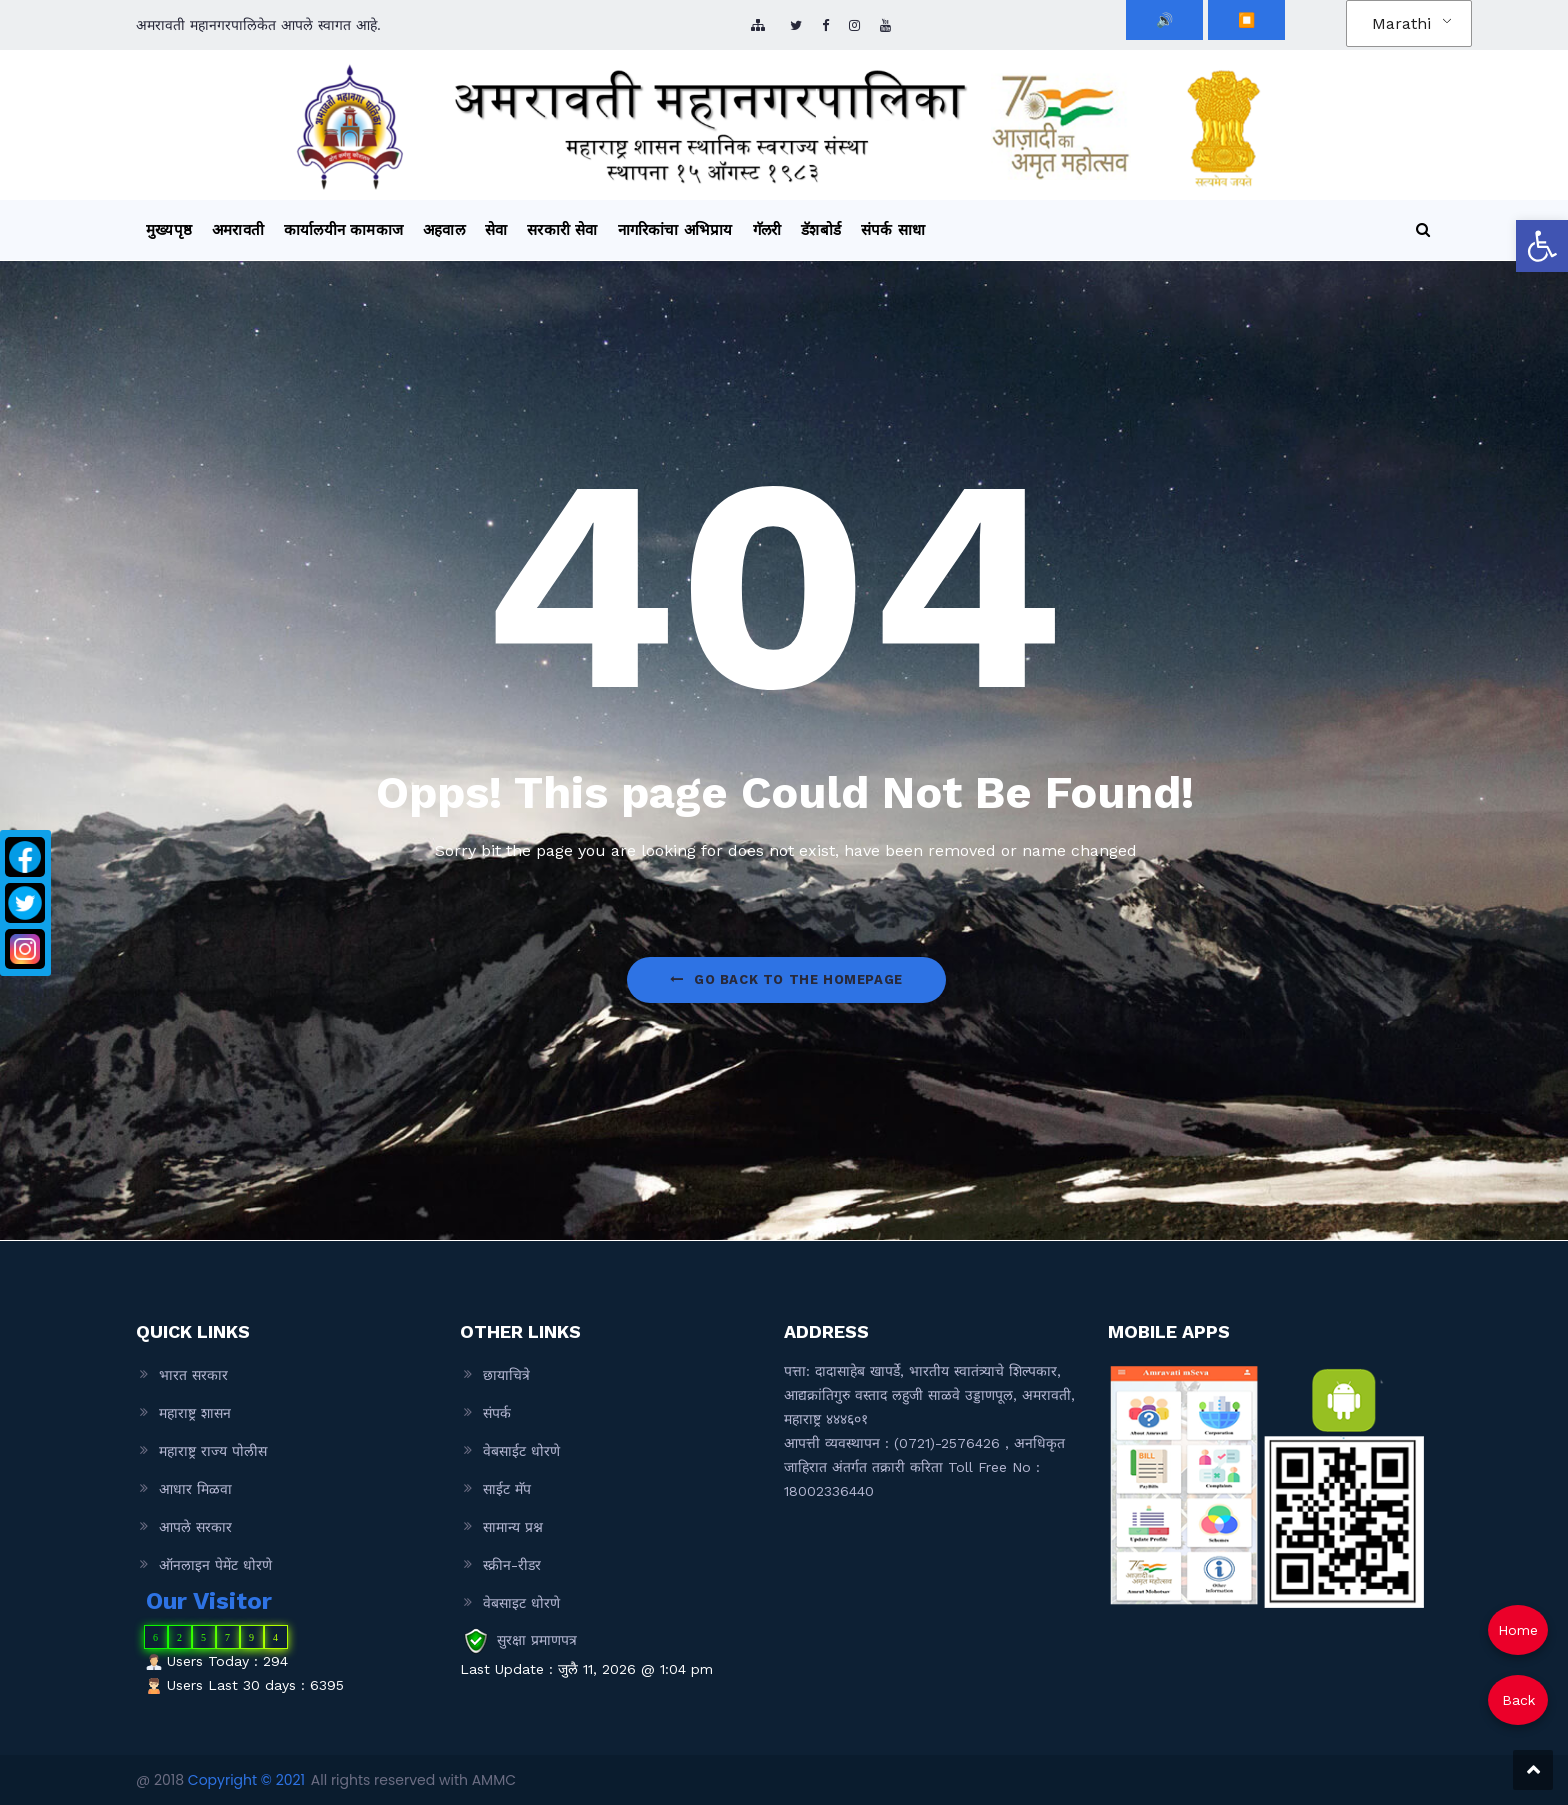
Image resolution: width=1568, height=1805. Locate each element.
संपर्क (497, 1413)
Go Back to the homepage (786, 979)
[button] (1542, 246)
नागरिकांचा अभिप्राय (675, 230)
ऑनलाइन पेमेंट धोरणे (215, 1565)
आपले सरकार (195, 1527)
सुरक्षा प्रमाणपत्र (537, 1640)
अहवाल (444, 230)
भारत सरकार (193, 1375)
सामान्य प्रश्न (513, 1527)
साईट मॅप (507, 1489)
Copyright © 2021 (246, 1780)
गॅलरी (767, 230)
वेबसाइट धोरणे (521, 1603)
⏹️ (1246, 20)
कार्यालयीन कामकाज (343, 230)
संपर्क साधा (893, 230)
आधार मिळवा (195, 1489)
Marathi (1401, 23)
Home (1518, 1630)
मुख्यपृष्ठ (169, 230)
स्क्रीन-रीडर (512, 1565)
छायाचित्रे (506, 1375)
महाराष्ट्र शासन (195, 1413)
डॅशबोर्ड (821, 230)
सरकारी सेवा (562, 230)
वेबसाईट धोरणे (521, 1451)
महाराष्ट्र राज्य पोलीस (213, 1451)
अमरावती (238, 230)
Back (1518, 1700)
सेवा (496, 230)
